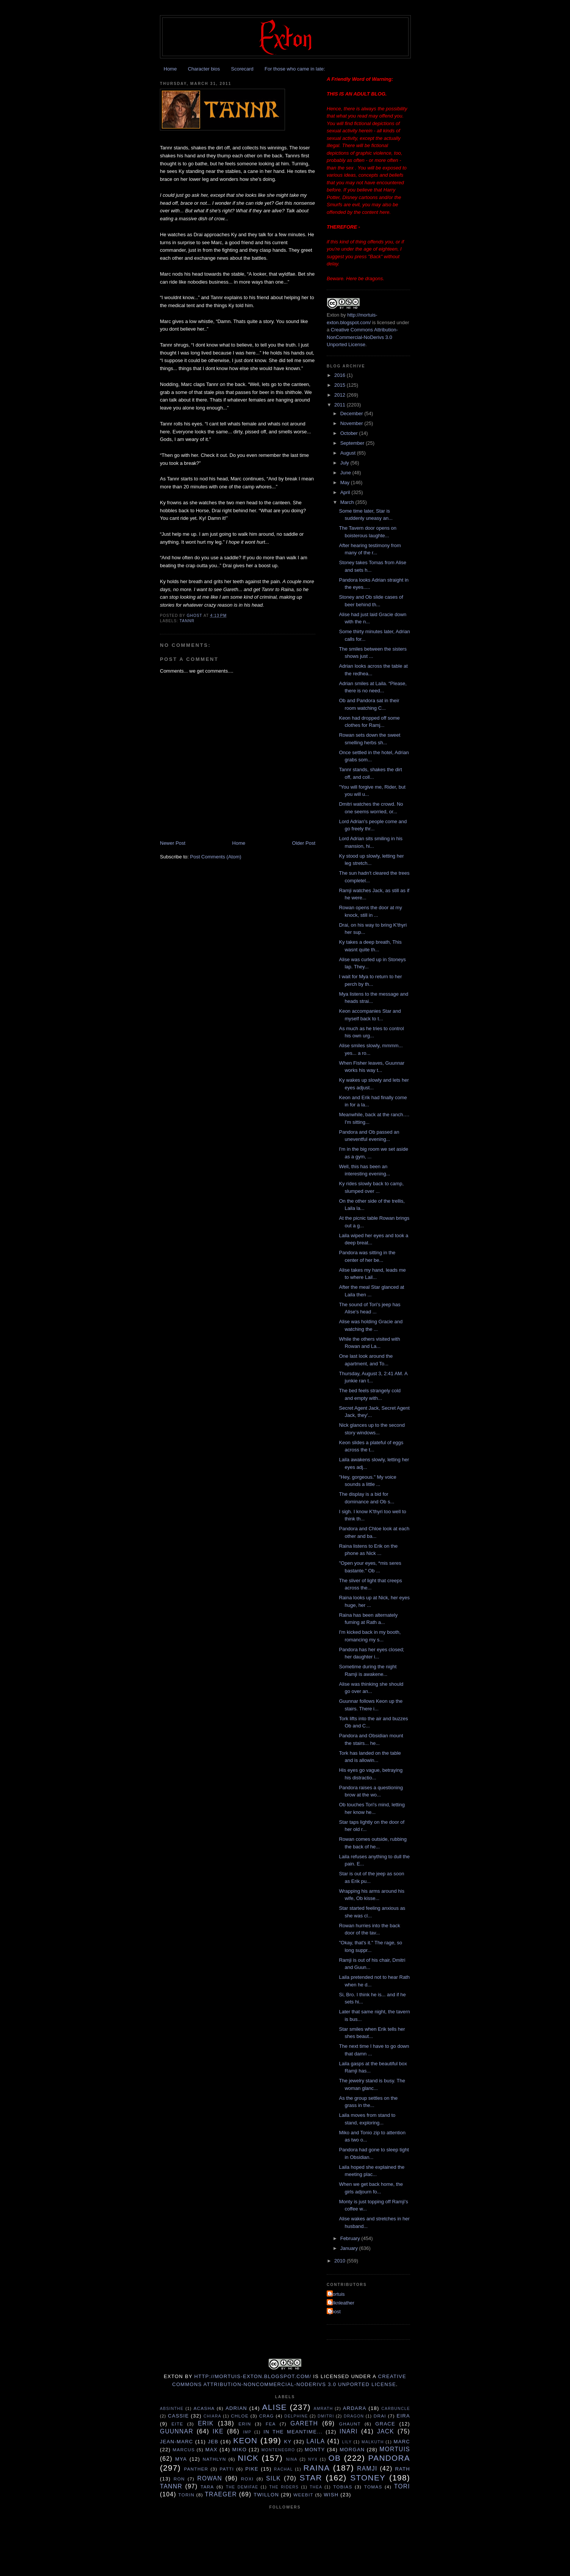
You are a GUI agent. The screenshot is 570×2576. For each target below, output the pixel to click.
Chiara (212, 2416)
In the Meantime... (293, 2432)
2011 (340, 405)
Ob (334, 2458)
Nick (248, 2458)
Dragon (354, 2416)
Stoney (367, 2477)
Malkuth (373, 2442)
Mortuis (337, 2294)
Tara (207, 2486)
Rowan (209, 2478)
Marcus (184, 2449)
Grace (385, 2424)
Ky (287, 2441)
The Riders (284, 2487)
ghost (335, 2311)
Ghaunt (350, 2423)
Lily (347, 2442)
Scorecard (242, 69)
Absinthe (171, 2409)
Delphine (296, 2416)
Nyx (313, 2459)
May (345, 482)
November (352, 423)
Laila (315, 2441)
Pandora (389, 2458)
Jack (385, 2431)
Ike (218, 2431)
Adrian (236, 2408)
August (348, 453)
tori (402, 2486)
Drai (380, 2415)
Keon (245, 2440)
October (349, 433)
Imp (247, 2432)
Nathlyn (214, 2459)
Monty (315, 2449)
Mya (181, 2459)
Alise (274, 2407)
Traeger (221, 2494)
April (346, 492)
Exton (333, 315)
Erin (244, 2423)
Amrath (323, 2409)
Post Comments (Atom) (215, 857)
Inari (349, 2431)
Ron (179, 2478)
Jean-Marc (176, 2441)
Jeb (213, 2441)
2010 (340, 2261)
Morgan (352, 2449)
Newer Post (172, 843)
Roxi (247, 2478)
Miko (239, 2449)
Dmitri (326, 2416)
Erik (206, 2423)
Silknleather (341, 2303)
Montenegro (278, 2450)
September (353, 443)
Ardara (354, 2408)
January (349, 2248)
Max (211, 2449)
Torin (187, 2494)
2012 (340, 395)
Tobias (342, 2486)
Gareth (304, 2423)
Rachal (283, 2469)
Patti (226, 2468)
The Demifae (242, 2487)
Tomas (373, 2486)
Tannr (187, 621)
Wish (331, 2495)
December (352, 413)
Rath (402, 2469)
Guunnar (176, 2431)
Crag (266, 2415)
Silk (273, 2478)
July (345, 463)
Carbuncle (395, 2409)
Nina (292, 2459)
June (346, 472)
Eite (177, 2423)
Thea (316, 2487)
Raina (316, 2467)
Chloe (240, 2415)
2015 (340, 385)
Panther (196, 2468)
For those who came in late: (295, 69)
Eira (403, 2416)
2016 (340, 375)
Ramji (367, 2468)
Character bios (204, 69)
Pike (251, 2469)
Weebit (303, 2494)
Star (311, 2477)
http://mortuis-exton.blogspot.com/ (253, 2376)
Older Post (303, 843)
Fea (271, 2423)
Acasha (204, 2408)
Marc (402, 2441)
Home (170, 69)
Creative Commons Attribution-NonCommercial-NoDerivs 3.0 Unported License (362, 337)
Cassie (178, 2416)
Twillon (266, 2495)
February (351, 2238)
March (347, 502)
